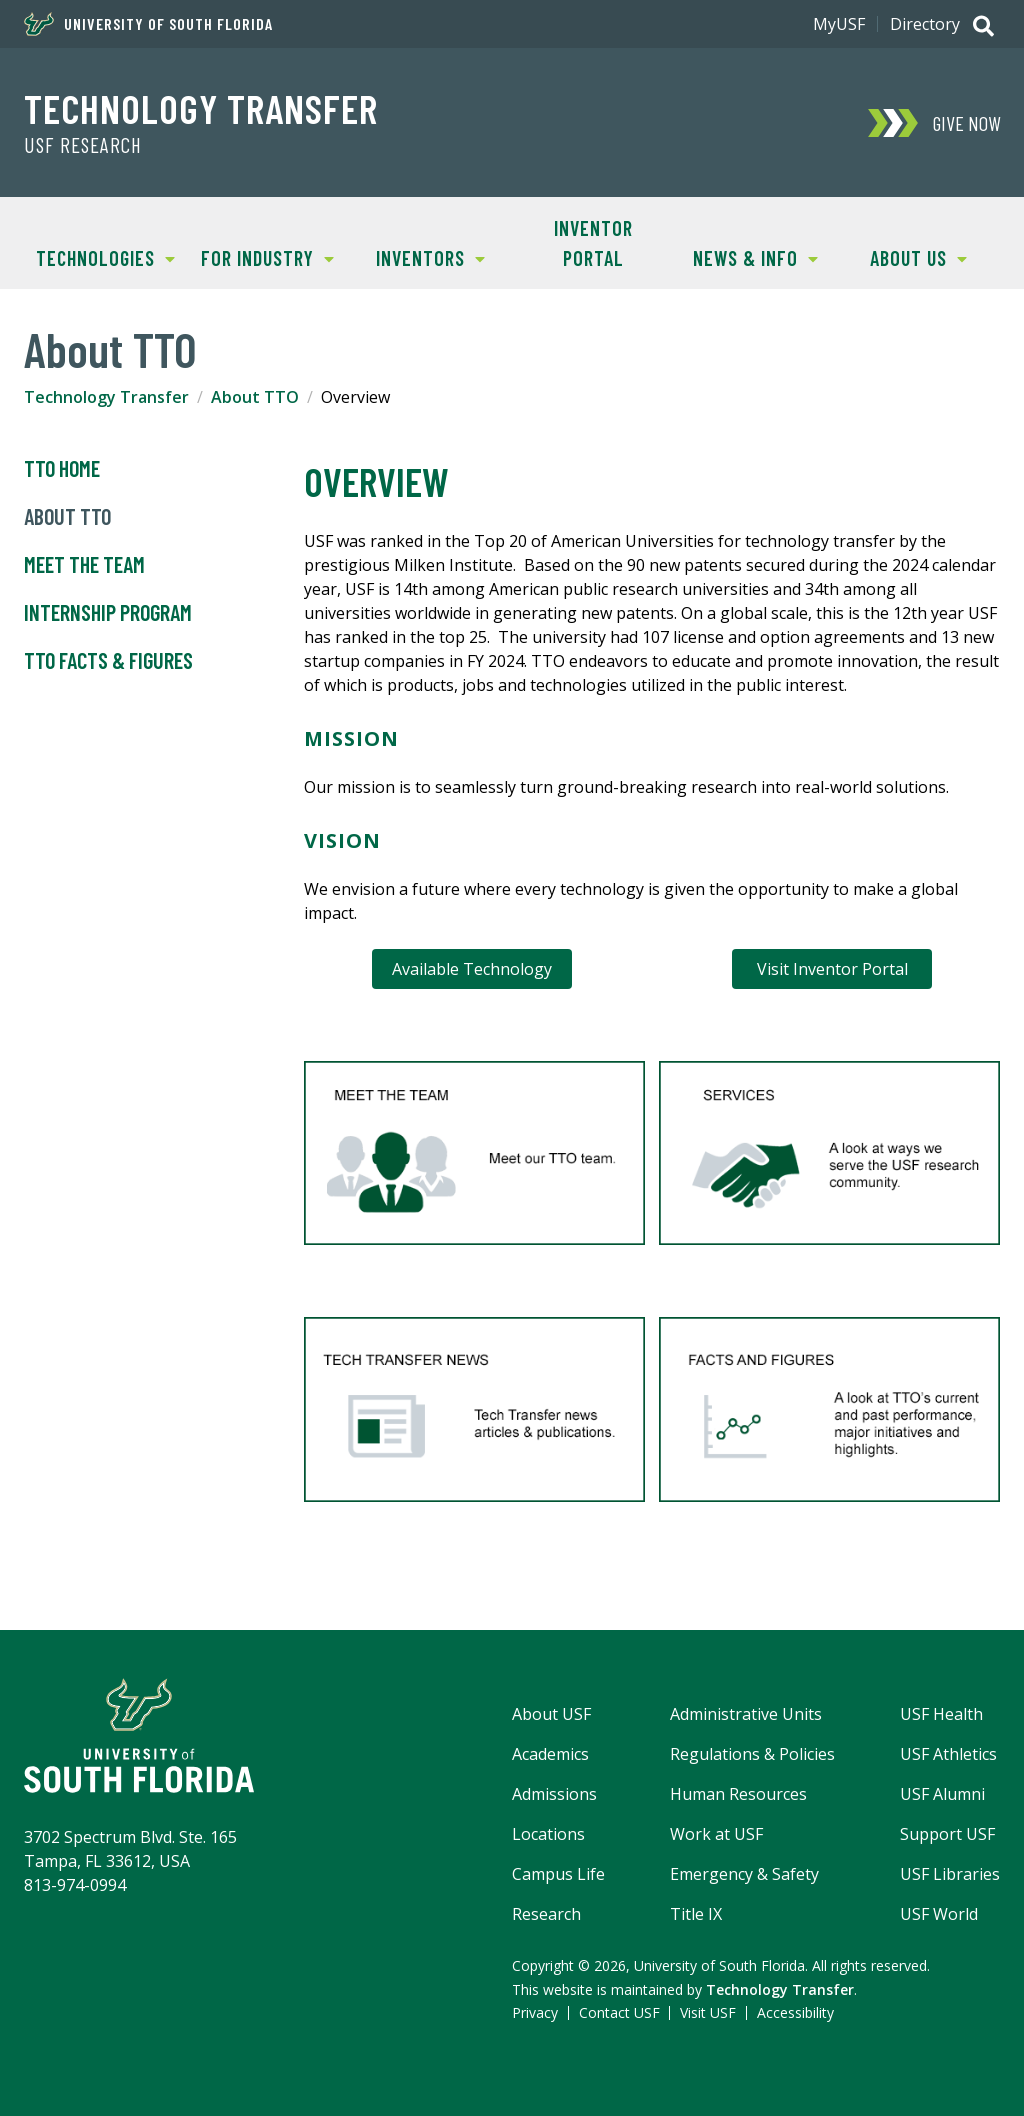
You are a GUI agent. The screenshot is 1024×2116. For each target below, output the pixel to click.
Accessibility (795, 2012)
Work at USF (716, 1834)
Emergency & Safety (744, 1874)
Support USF (947, 1834)
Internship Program (108, 613)
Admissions (554, 1794)
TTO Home (62, 469)
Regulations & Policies (752, 1754)
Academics (550, 1754)
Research (546, 1914)
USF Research (83, 145)
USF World (939, 1914)
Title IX (696, 1914)
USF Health (941, 1714)
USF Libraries (950, 1874)
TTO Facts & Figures (108, 661)
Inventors (417, 256)
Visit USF (708, 2012)
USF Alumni (942, 1794)
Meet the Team (84, 565)
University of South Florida (148, 24)
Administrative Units (746, 1714)
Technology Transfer (201, 108)
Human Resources (738, 1794)
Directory (925, 24)
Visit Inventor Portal (832, 969)
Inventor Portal (593, 243)
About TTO (255, 397)
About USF (551, 1714)
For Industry (261, 256)
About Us (902, 256)
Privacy (535, 2012)
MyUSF (839, 24)
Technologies (99, 256)
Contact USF (619, 2012)
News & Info (747, 256)
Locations (548, 1834)
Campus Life (558, 1874)
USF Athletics (948, 1754)
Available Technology (472, 969)
